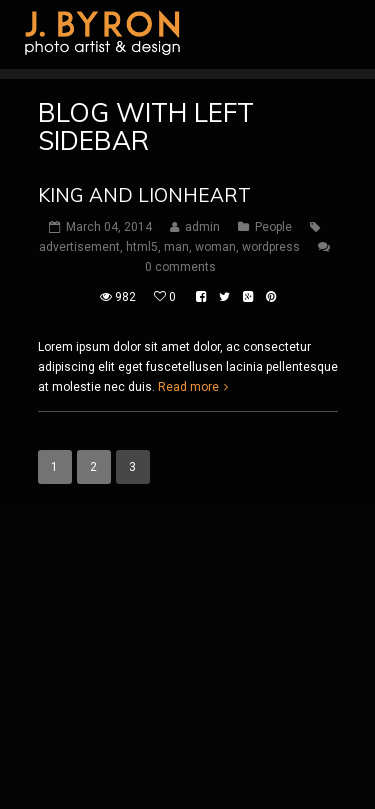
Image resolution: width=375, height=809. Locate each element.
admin (202, 227)
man (176, 247)
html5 (142, 247)
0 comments (180, 267)
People (273, 227)
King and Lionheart (144, 195)
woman (215, 247)
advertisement (79, 247)
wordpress (271, 247)
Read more (188, 387)
